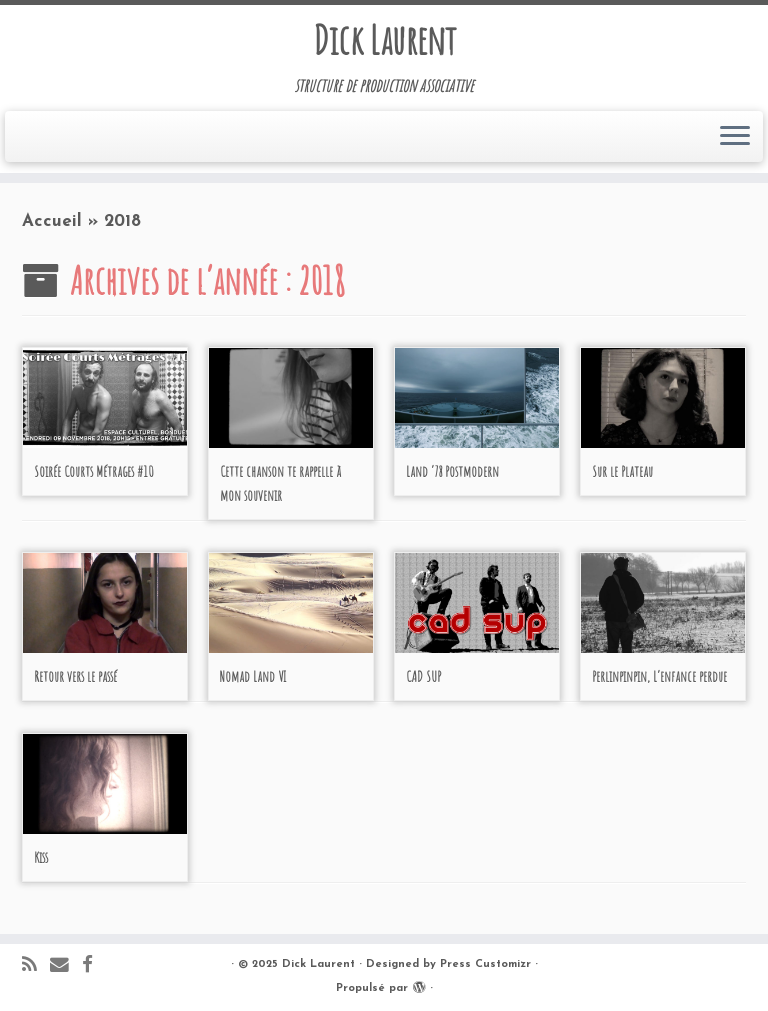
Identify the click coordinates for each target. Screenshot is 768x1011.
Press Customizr (485, 964)
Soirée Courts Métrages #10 (94, 471)
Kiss (41, 857)
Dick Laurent (384, 40)
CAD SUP (423, 676)
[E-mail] (66, 966)
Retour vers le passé (75, 676)
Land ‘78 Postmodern (452, 471)
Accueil (52, 221)
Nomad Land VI (253, 676)
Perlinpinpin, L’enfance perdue (659, 676)
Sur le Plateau (622, 471)
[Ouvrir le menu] (735, 137)
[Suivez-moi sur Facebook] (94, 966)
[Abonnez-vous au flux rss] (36, 966)
